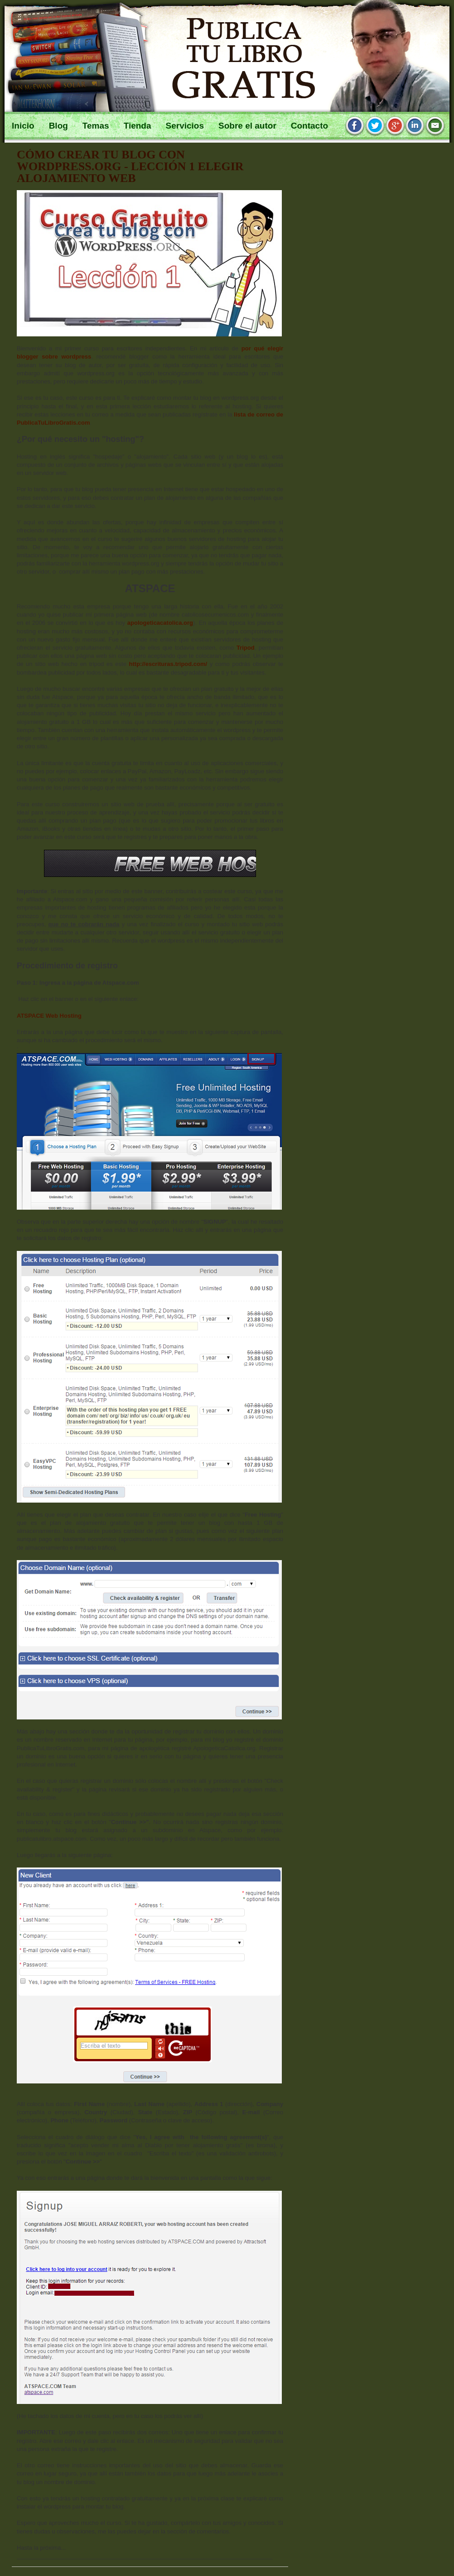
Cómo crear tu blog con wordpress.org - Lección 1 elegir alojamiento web (130, 166)
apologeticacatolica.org (160, 622)
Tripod (246, 647)
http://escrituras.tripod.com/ (168, 664)
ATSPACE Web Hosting (49, 1015)
